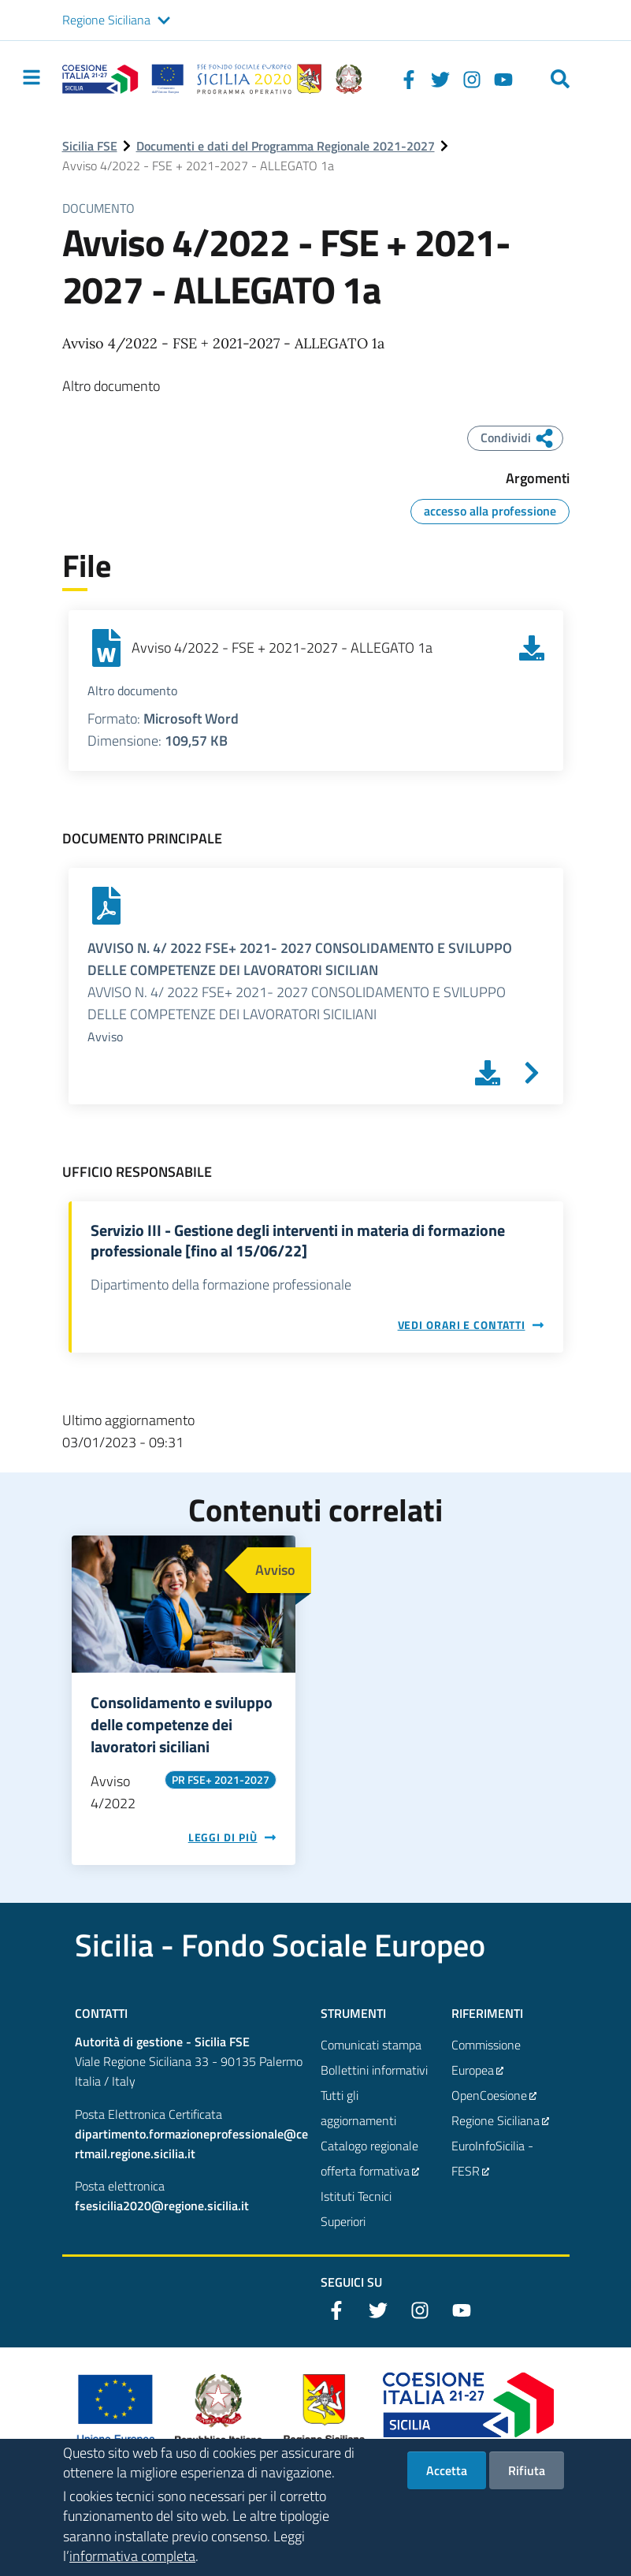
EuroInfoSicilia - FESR (492, 2159)
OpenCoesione (494, 2095)
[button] (164, 20)
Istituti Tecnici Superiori (356, 2209)
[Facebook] (408, 79)
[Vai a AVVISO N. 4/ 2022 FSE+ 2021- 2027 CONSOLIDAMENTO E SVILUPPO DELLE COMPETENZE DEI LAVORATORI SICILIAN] (531, 1072)
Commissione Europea (486, 2059)
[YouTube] (503, 79)
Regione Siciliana (106, 19)
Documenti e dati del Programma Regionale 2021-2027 (285, 145)
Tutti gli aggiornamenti (358, 2108)
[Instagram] (471, 79)
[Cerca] (560, 78)
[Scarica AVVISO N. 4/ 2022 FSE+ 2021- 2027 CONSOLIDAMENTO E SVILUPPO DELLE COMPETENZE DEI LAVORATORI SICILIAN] (487, 1072)
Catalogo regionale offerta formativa (371, 2159)
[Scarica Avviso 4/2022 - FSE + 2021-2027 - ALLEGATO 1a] (531, 648)
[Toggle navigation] (31, 77)
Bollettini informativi (374, 2069)
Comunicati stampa (371, 2044)
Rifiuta (526, 2481)
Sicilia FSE (89, 145)
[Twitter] (440, 79)
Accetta (446, 2481)
